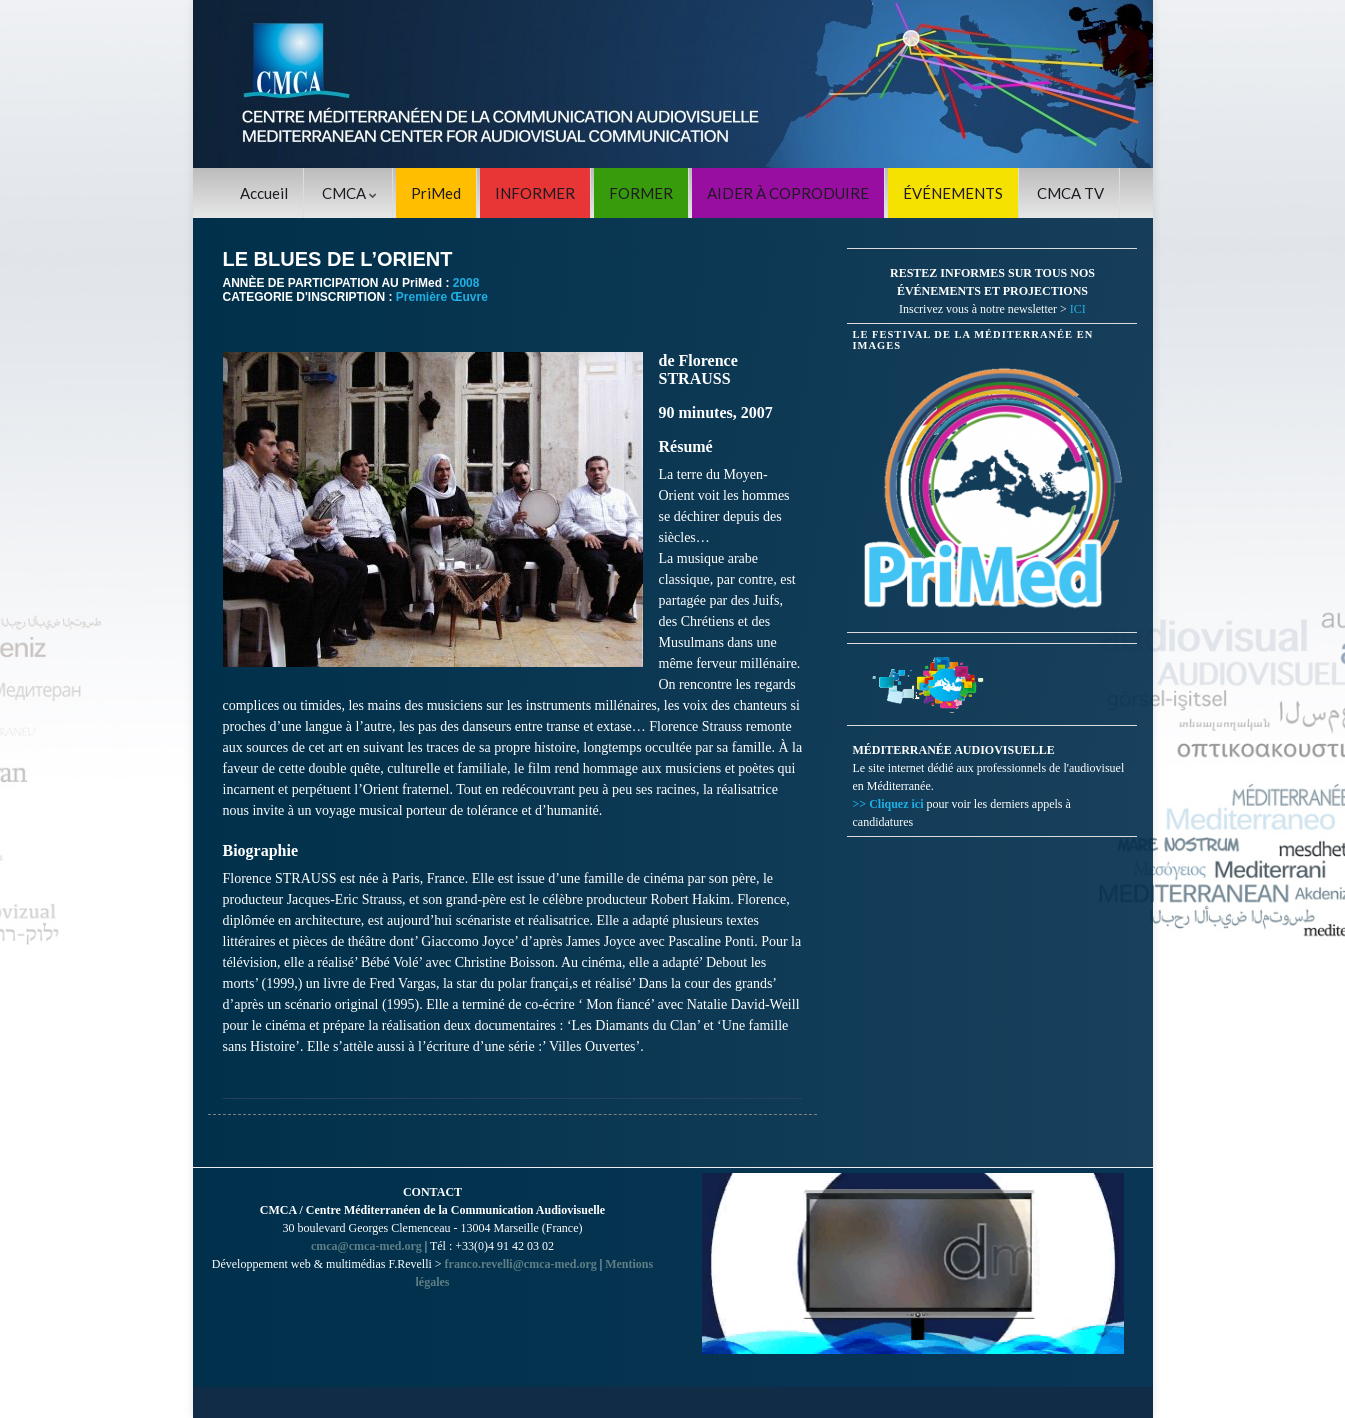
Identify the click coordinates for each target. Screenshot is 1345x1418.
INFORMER (535, 193)
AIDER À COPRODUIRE (788, 193)
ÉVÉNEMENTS (953, 193)
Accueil (264, 193)
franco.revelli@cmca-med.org (521, 1264)
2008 (466, 283)
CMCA (349, 193)
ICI (1078, 309)
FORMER (641, 193)
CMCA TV (1070, 193)
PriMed (436, 193)
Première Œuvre (442, 297)
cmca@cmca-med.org (366, 1246)
